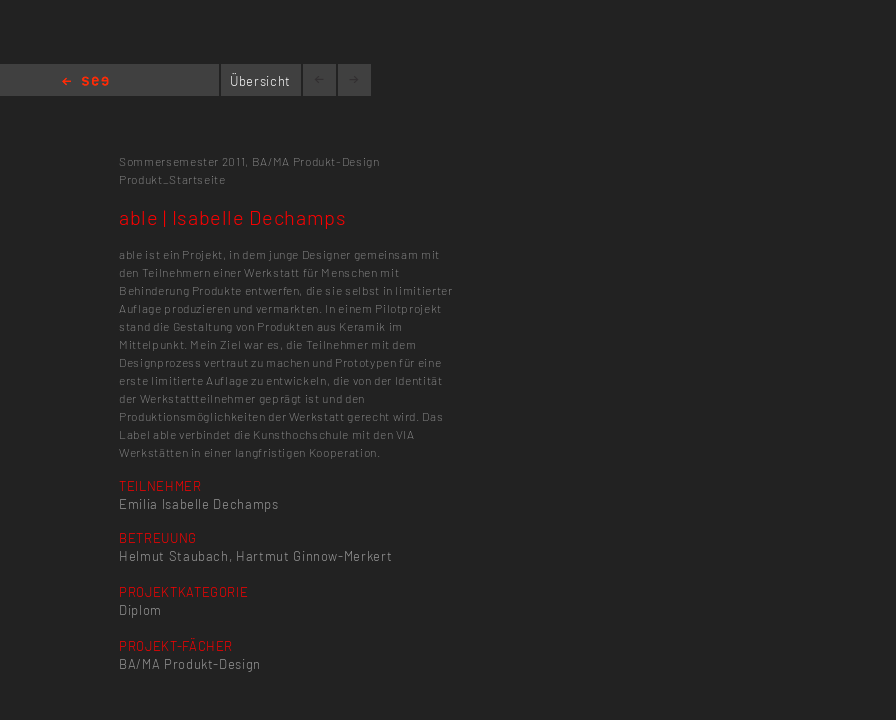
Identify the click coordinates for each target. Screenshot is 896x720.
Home (85, 82)
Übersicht (260, 81)
